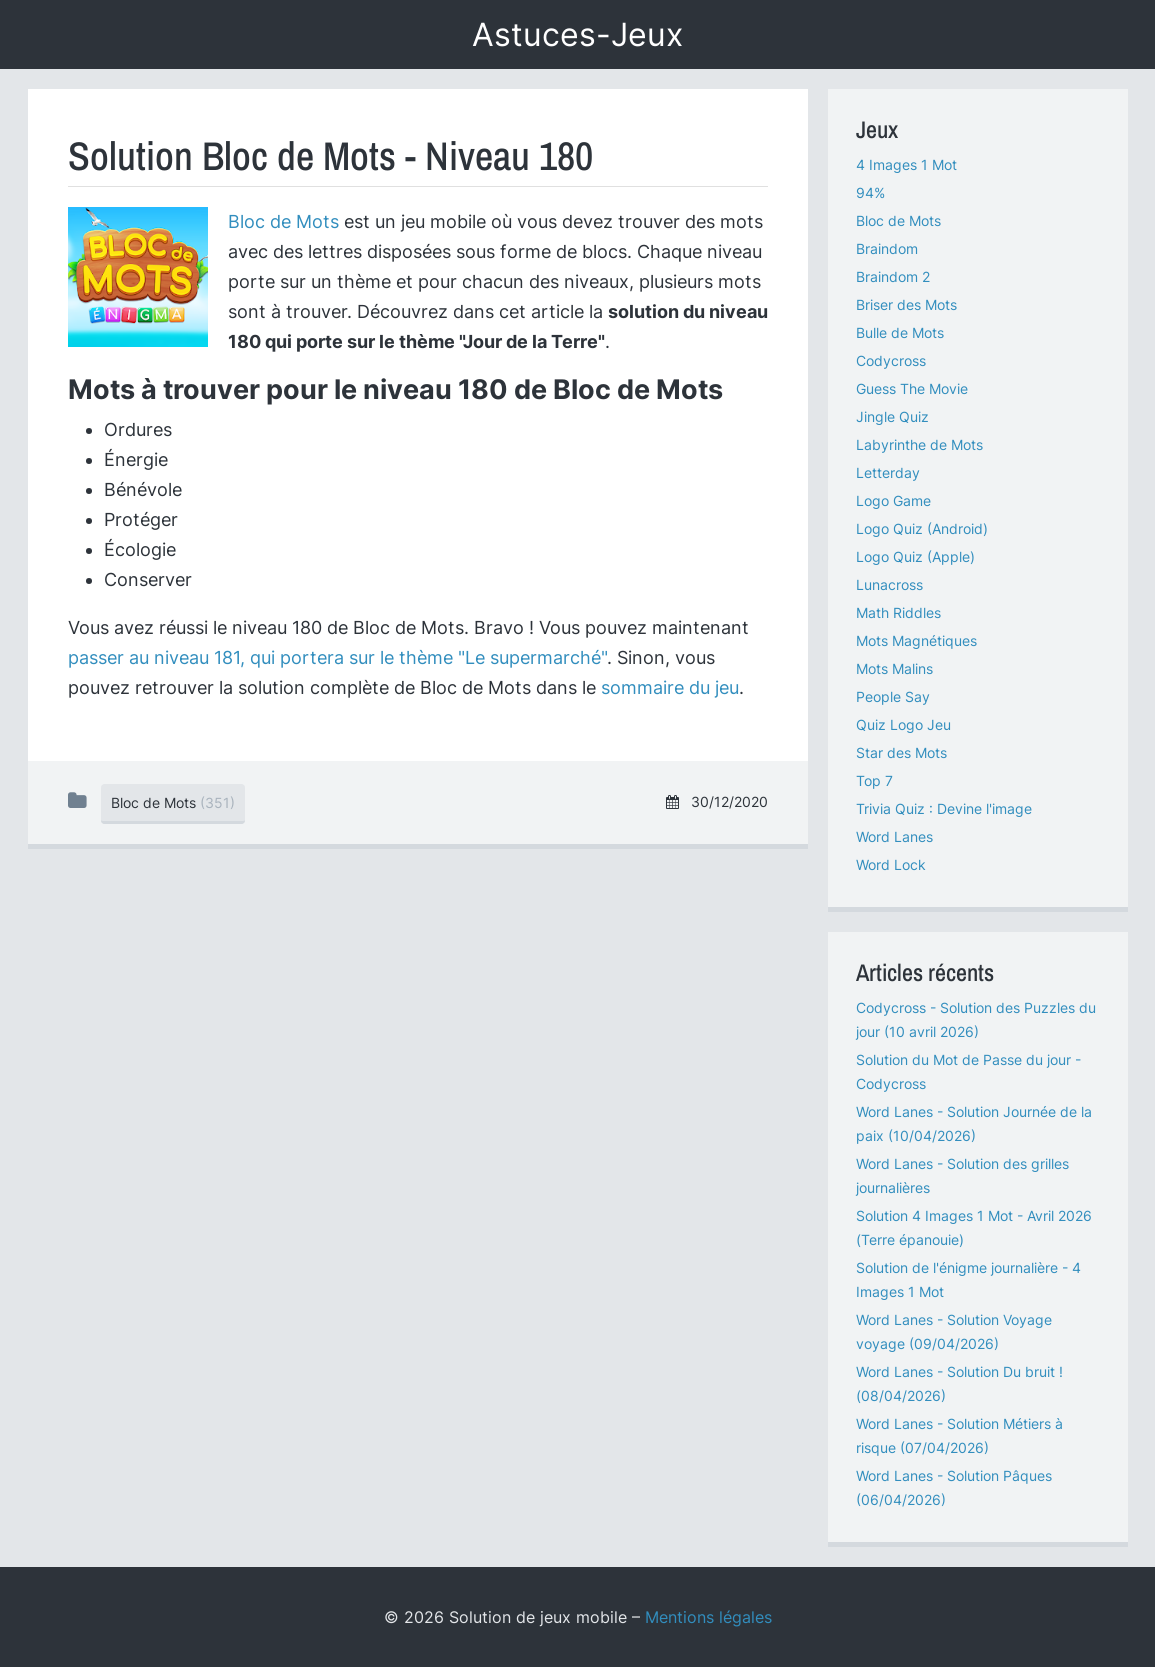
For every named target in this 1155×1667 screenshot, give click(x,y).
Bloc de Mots (283, 221)
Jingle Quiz (892, 416)
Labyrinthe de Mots (919, 444)
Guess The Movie (912, 388)
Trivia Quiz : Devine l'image (944, 808)
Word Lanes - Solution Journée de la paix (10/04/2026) (974, 1123)
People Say (893, 696)
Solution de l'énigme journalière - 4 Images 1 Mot (968, 1279)
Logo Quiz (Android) (922, 528)
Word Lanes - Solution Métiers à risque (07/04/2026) (959, 1435)
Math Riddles (898, 612)
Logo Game (893, 500)
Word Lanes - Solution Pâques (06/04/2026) (954, 1487)
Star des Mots (901, 752)
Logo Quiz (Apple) (915, 556)
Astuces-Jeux (577, 34)
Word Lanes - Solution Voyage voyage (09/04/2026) (954, 1331)
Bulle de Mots (900, 332)
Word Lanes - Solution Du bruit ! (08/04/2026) (959, 1383)
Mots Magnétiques (916, 640)
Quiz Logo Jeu (903, 724)
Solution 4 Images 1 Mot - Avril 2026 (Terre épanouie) (974, 1227)
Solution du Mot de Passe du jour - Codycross (968, 1071)
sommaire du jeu (670, 687)
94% (870, 192)
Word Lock (891, 864)
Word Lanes (894, 836)
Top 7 (874, 780)
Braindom (887, 248)
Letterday (888, 472)
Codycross (891, 360)
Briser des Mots (906, 304)
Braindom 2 (893, 276)
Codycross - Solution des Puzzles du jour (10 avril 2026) (976, 1019)
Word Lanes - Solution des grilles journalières (962, 1175)
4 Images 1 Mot (906, 164)
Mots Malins (894, 668)
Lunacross (889, 584)
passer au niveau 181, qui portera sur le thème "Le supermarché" (337, 657)
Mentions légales (708, 1617)
